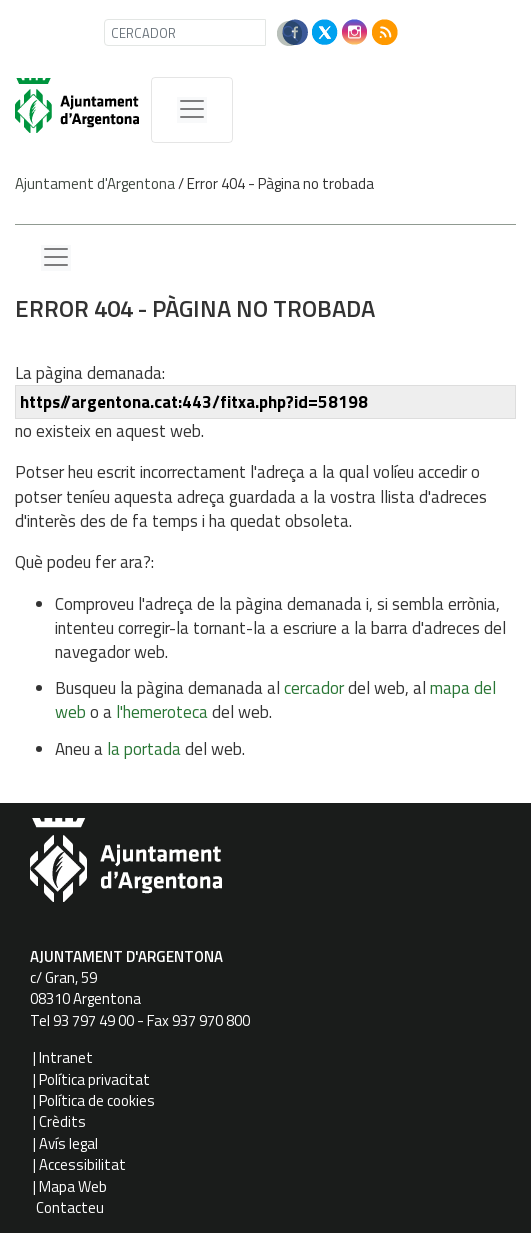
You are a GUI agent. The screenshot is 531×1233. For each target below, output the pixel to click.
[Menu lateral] (56, 258)
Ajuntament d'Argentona (95, 183)
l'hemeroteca (162, 712)
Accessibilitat (82, 1164)
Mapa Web (73, 1186)
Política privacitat (94, 1079)
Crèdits (62, 1121)
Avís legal (68, 1143)
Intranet (66, 1057)
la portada (144, 749)
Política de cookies (97, 1100)
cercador (314, 688)
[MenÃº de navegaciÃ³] (192, 110)
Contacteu (70, 1207)
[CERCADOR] (185, 32)
